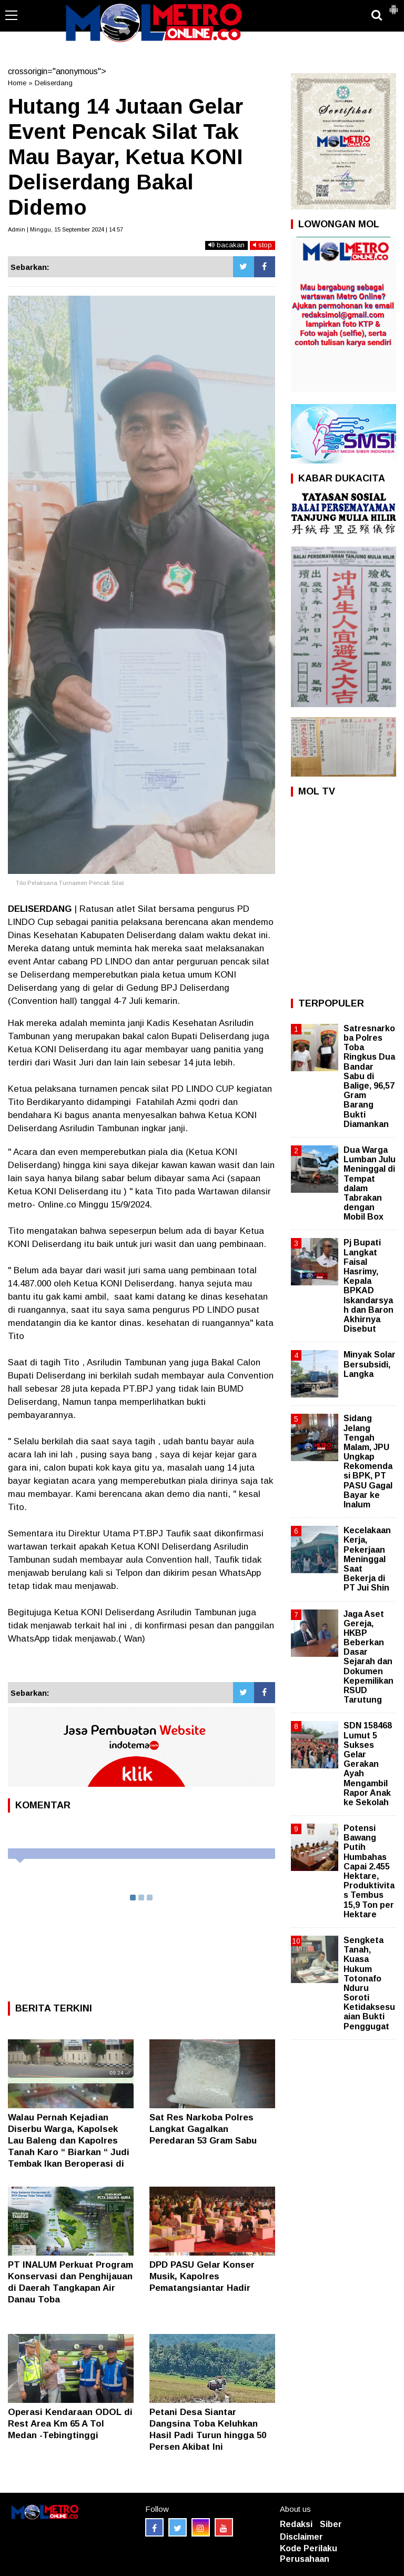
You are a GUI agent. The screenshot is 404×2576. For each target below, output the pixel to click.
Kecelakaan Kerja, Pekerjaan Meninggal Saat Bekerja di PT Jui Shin (367, 1559)
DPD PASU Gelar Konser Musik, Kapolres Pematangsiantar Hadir (202, 2276)
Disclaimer (301, 2536)
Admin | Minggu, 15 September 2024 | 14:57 (65, 229)
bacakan (226, 245)
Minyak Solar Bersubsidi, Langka (370, 1364)
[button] (393, 5)
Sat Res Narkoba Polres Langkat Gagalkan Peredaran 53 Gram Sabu (203, 2129)
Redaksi (296, 2524)
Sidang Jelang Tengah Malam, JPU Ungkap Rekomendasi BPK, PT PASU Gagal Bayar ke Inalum (368, 1461)
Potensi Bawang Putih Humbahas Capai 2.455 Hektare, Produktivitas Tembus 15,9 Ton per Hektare (369, 1871)
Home (17, 83)
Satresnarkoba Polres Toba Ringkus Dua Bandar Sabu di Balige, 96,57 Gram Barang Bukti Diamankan (369, 1076)
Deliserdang (54, 83)
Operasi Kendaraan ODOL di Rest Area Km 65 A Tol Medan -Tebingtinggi (70, 2423)
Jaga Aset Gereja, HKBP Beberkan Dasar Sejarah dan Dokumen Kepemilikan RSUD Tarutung (368, 1657)
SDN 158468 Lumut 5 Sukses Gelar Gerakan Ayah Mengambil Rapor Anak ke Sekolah (368, 1764)
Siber (331, 2524)
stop (262, 245)
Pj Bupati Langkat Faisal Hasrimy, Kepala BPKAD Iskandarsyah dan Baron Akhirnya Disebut (368, 1285)
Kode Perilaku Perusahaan (308, 2554)
